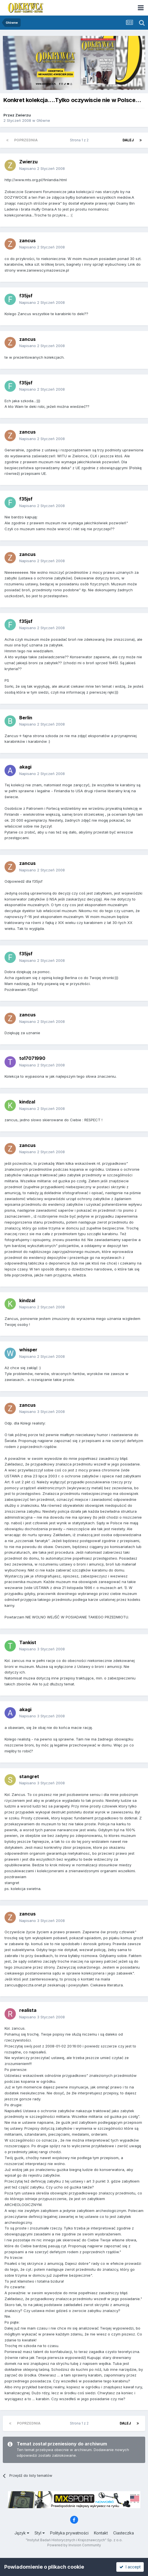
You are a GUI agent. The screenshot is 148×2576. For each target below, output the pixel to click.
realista (28, 2010)
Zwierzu (23, 115)
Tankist (27, 1642)
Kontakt (101, 2532)
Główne (43, 120)
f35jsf (26, 295)
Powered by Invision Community (74, 2545)
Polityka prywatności (69, 2532)
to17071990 (32, 1058)
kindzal (27, 1102)
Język (21, 2532)
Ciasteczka (123, 2532)
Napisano (42, 168)
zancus (27, 240)
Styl (40, 2532)
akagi (25, 767)
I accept (130, 2566)
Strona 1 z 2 (80, 140)
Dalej (128, 140)
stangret (29, 1776)
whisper (28, 1349)
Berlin (25, 717)
